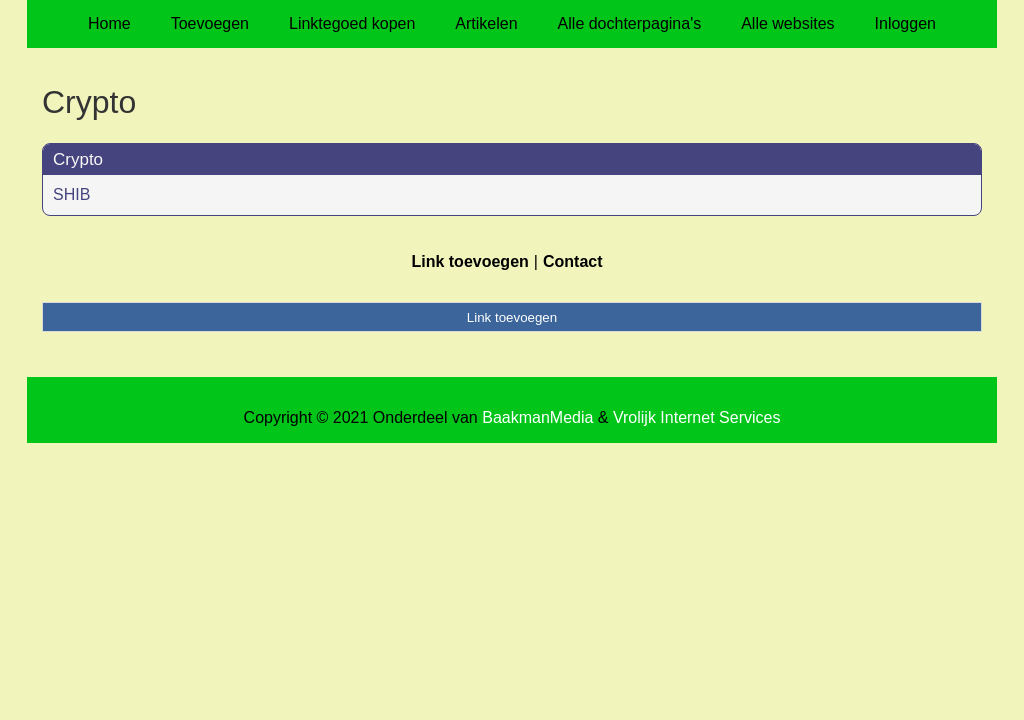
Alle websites (787, 23)
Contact (573, 261)
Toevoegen (210, 23)
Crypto (78, 159)
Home (109, 23)
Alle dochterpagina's (630, 23)
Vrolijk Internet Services (696, 417)
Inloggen (905, 23)
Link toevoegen (469, 261)
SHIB (71, 194)
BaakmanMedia (537, 417)
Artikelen (486, 23)
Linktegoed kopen (352, 23)
